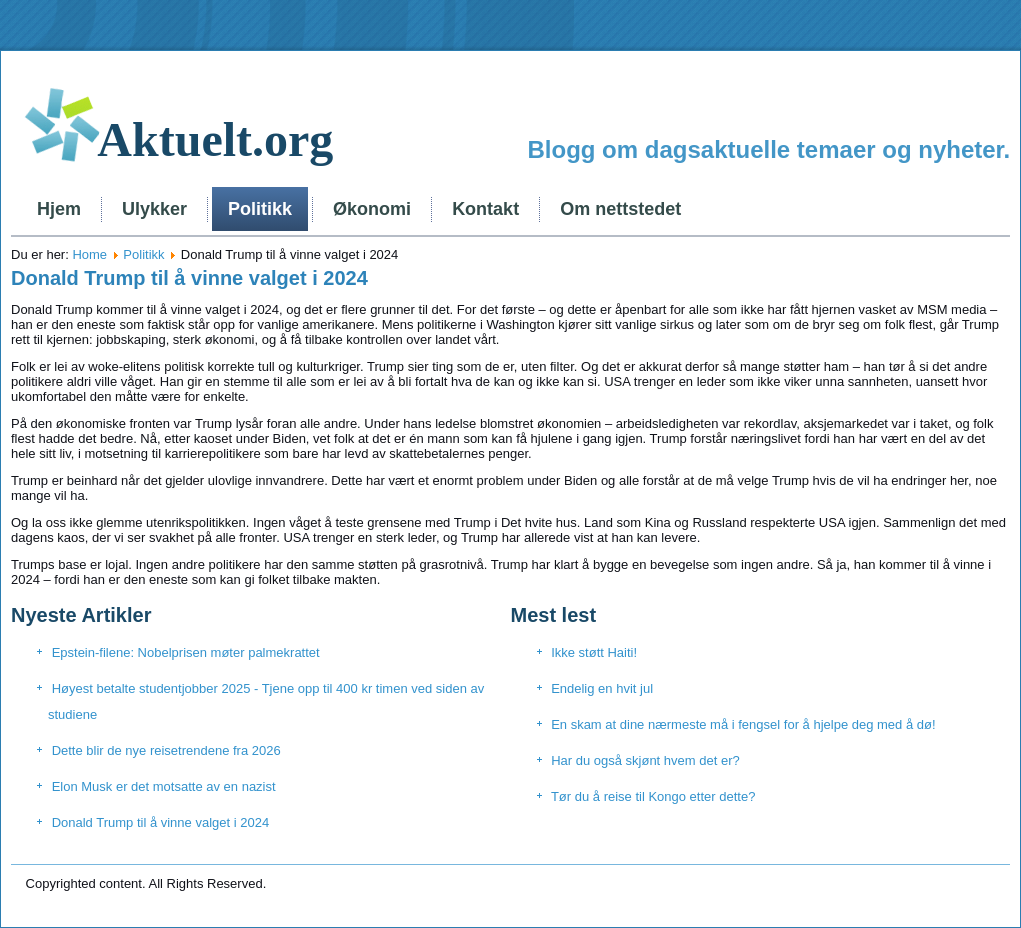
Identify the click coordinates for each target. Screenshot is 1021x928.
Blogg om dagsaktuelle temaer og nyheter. (768, 149)
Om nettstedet (620, 209)
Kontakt (485, 209)
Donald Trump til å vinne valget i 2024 (189, 278)
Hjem (59, 209)
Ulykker (154, 209)
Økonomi (372, 209)
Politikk (260, 209)
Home (89, 254)
